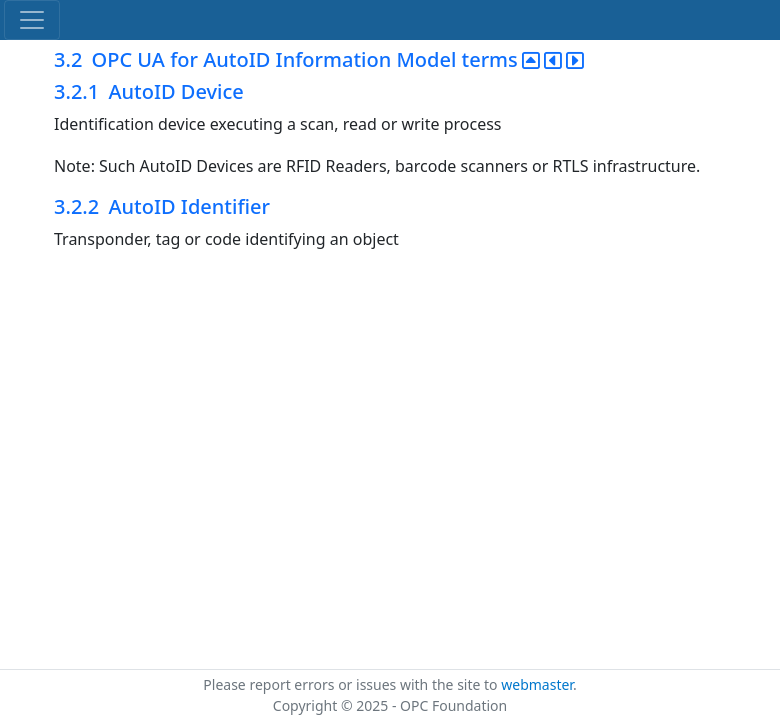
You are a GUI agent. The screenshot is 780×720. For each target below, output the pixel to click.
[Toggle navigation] (32, 20)
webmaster (537, 684)
